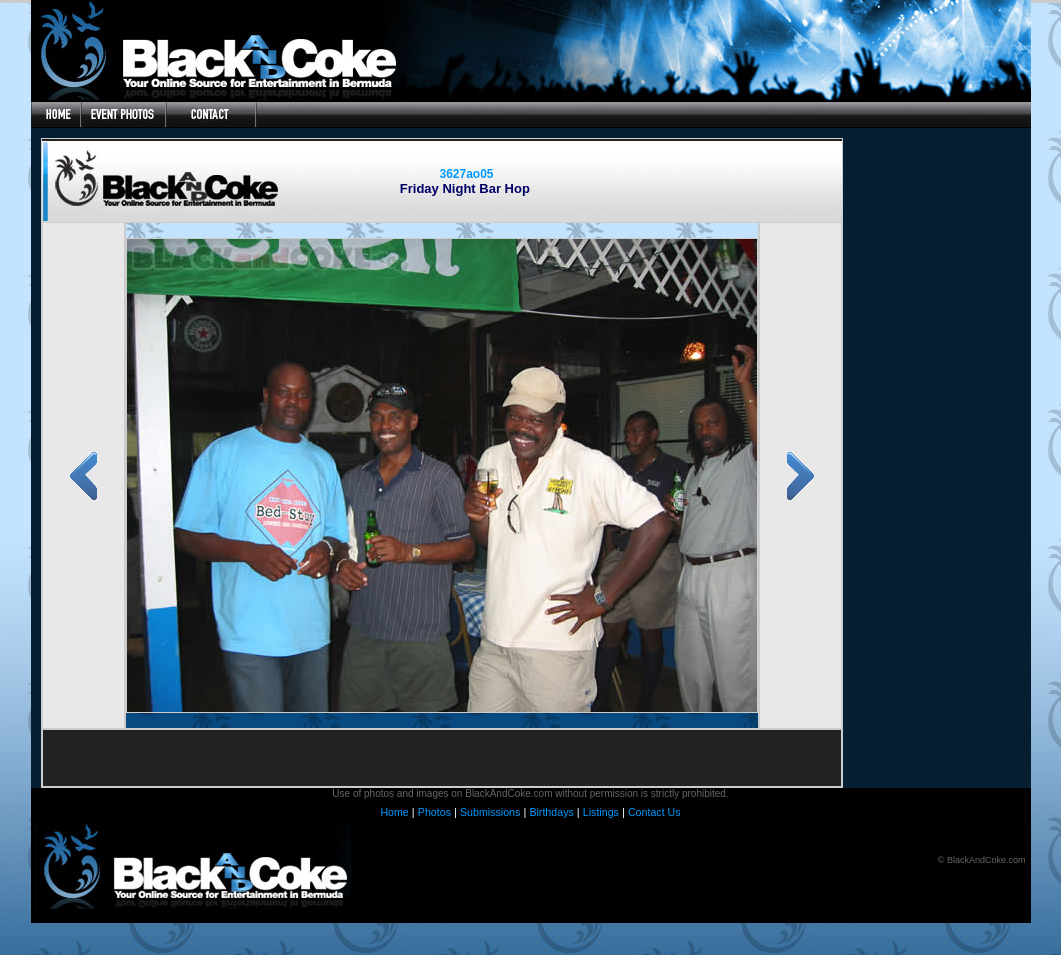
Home (394, 812)
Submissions (490, 812)
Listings (601, 812)
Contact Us (654, 812)
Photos (434, 812)
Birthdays (551, 812)
